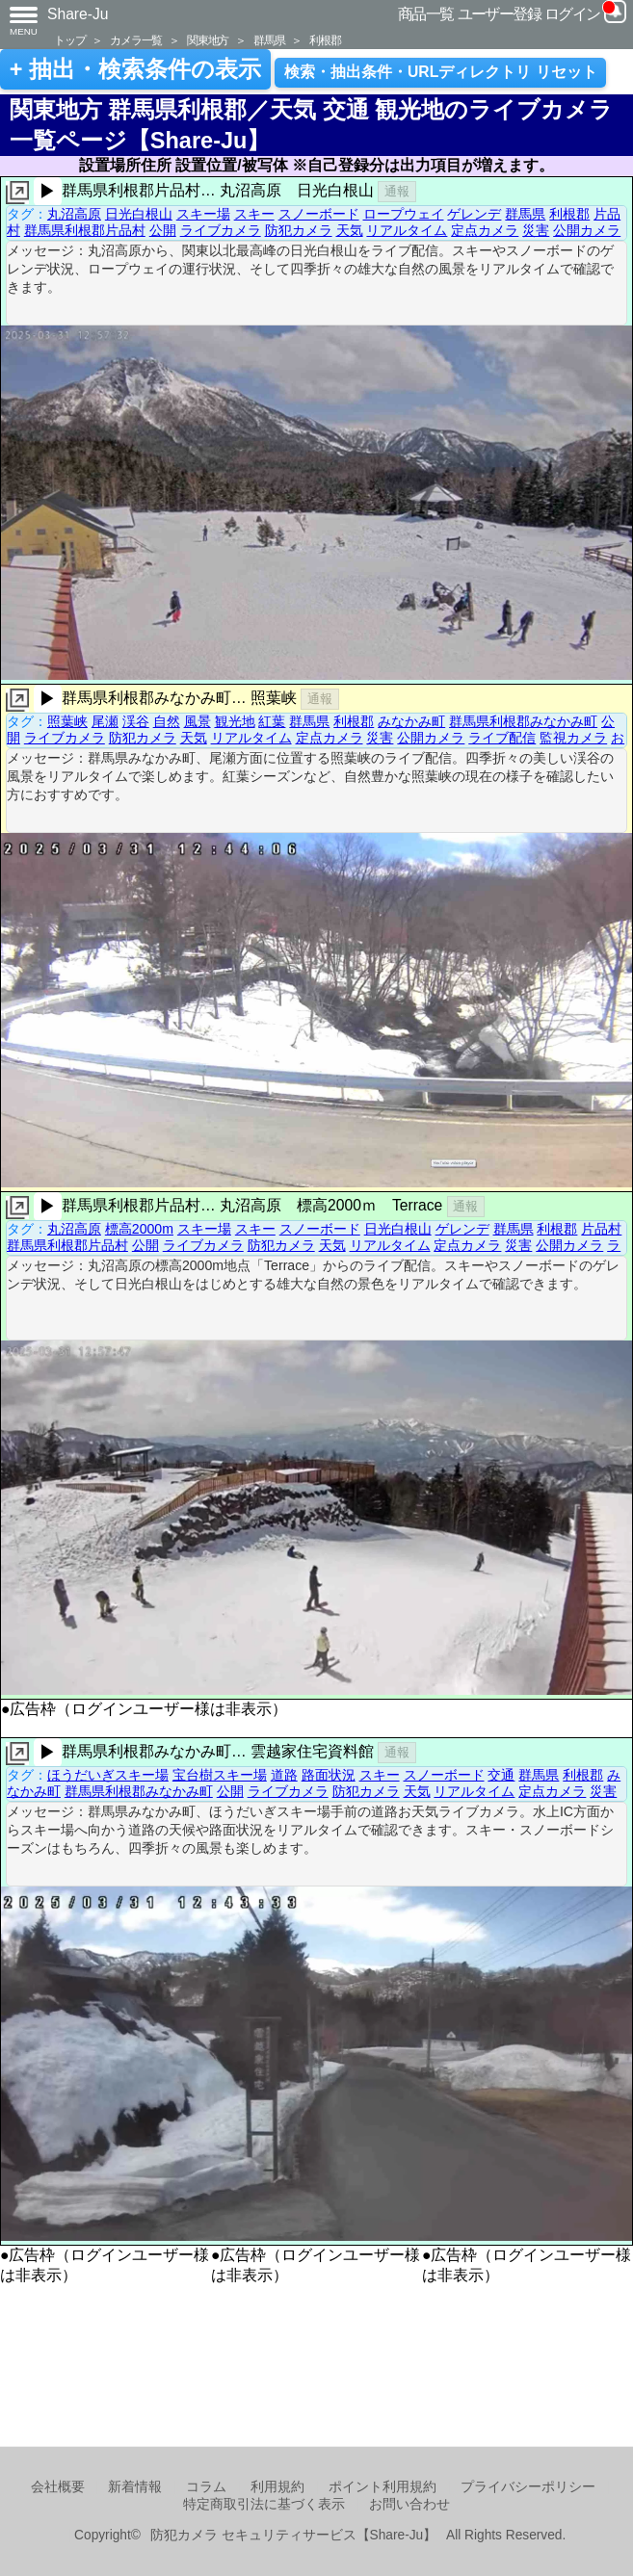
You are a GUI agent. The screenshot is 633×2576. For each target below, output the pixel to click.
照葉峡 (67, 721)
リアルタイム (406, 230)
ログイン (572, 14)
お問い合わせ (409, 2504)
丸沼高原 (74, 213)
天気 (349, 230)
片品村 (601, 1228)
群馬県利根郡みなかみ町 (523, 721)
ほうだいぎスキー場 (108, 1774)
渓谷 (135, 721)
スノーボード (318, 213)
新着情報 (135, 2487)
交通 (501, 1774)
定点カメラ (484, 230)
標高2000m (139, 1228)
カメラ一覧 (136, 40)
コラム (206, 2487)
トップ (69, 40)
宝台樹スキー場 (219, 1774)
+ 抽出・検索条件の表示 (135, 69)
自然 (166, 721)
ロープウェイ (403, 213)
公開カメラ (586, 230)
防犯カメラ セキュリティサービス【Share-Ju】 (293, 2535)
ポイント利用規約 (382, 2487)
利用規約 (277, 2487)
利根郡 (324, 40)
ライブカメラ (220, 230)
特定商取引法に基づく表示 (264, 2504)
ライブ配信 (502, 737)
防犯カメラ (298, 230)
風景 (197, 721)
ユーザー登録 (499, 14)
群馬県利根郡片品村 (84, 230)
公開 (162, 230)
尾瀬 (105, 721)
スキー (254, 213)
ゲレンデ (474, 213)
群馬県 (268, 40)
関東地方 (207, 40)
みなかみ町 (411, 721)
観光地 (235, 721)
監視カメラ (573, 737)
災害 (535, 230)
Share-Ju (78, 14)
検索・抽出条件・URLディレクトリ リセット (440, 72)
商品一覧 (426, 14)
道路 (284, 1774)
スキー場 (203, 213)
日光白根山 (138, 213)
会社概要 (58, 2487)
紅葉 (271, 721)
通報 (396, 191)
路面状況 (329, 1774)
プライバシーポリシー (528, 2487)
